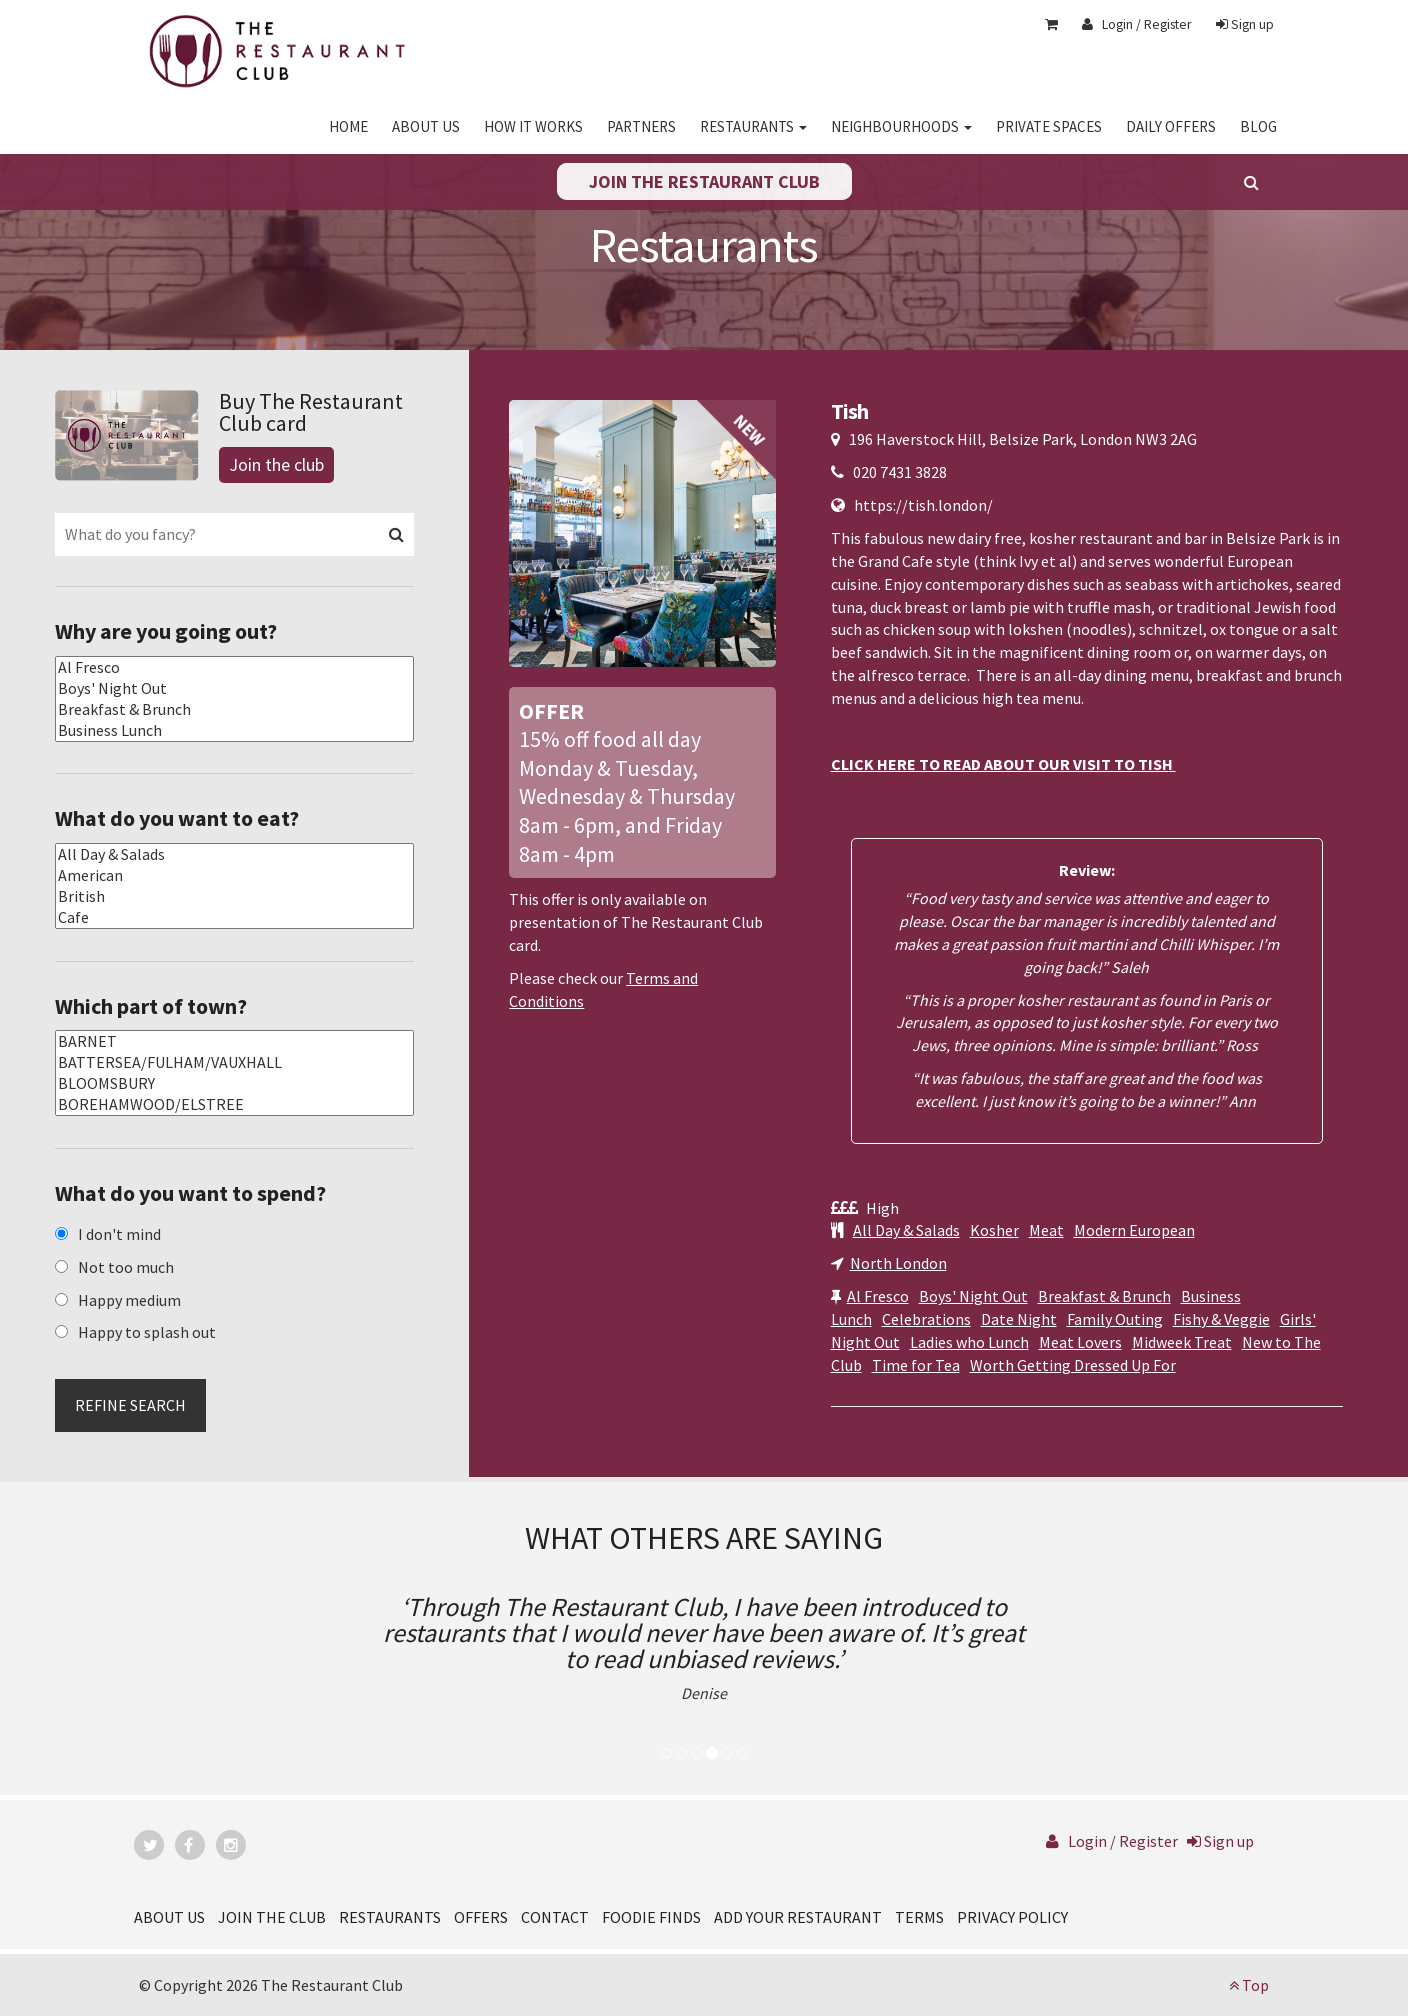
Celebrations (926, 1319)
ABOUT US (426, 126)
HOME (348, 126)
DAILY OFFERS (1171, 126)
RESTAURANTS (753, 126)
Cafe (234, 917)
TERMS (919, 1917)
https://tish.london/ (923, 505)
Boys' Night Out (973, 1296)
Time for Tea (916, 1365)
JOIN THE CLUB (272, 1917)
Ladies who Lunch (969, 1342)
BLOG (1258, 126)
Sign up (1245, 24)
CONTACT (555, 1917)
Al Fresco (878, 1296)
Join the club (276, 464)
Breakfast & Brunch (1104, 1296)
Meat (1046, 1230)
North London (898, 1263)
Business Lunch (234, 730)
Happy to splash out (147, 1332)
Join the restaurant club (704, 181)
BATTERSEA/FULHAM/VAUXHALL (234, 1062)
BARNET (234, 1041)
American (234, 875)
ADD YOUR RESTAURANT (798, 1917)
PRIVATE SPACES (1049, 126)
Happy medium (129, 1300)
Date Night (1019, 1319)
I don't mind (119, 1234)
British (234, 896)
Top (1249, 1985)
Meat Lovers (1080, 1342)
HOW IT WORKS (533, 126)
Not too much (126, 1267)
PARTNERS (641, 126)
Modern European (1134, 1230)
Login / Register (1137, 24)
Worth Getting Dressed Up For (1073, 1365)
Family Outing (1115, 1319)
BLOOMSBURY (234, 1083)
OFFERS (481, 1917)
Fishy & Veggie (1221, 1319)
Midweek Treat (1182, 1342)
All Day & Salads (906, 1230)
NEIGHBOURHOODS (901, 126)
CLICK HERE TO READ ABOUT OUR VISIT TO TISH (1003, 764)
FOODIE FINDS (651, 1917)
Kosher (994, 1230)
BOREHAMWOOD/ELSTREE (234, 1104)
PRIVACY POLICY (1012, 1917)
